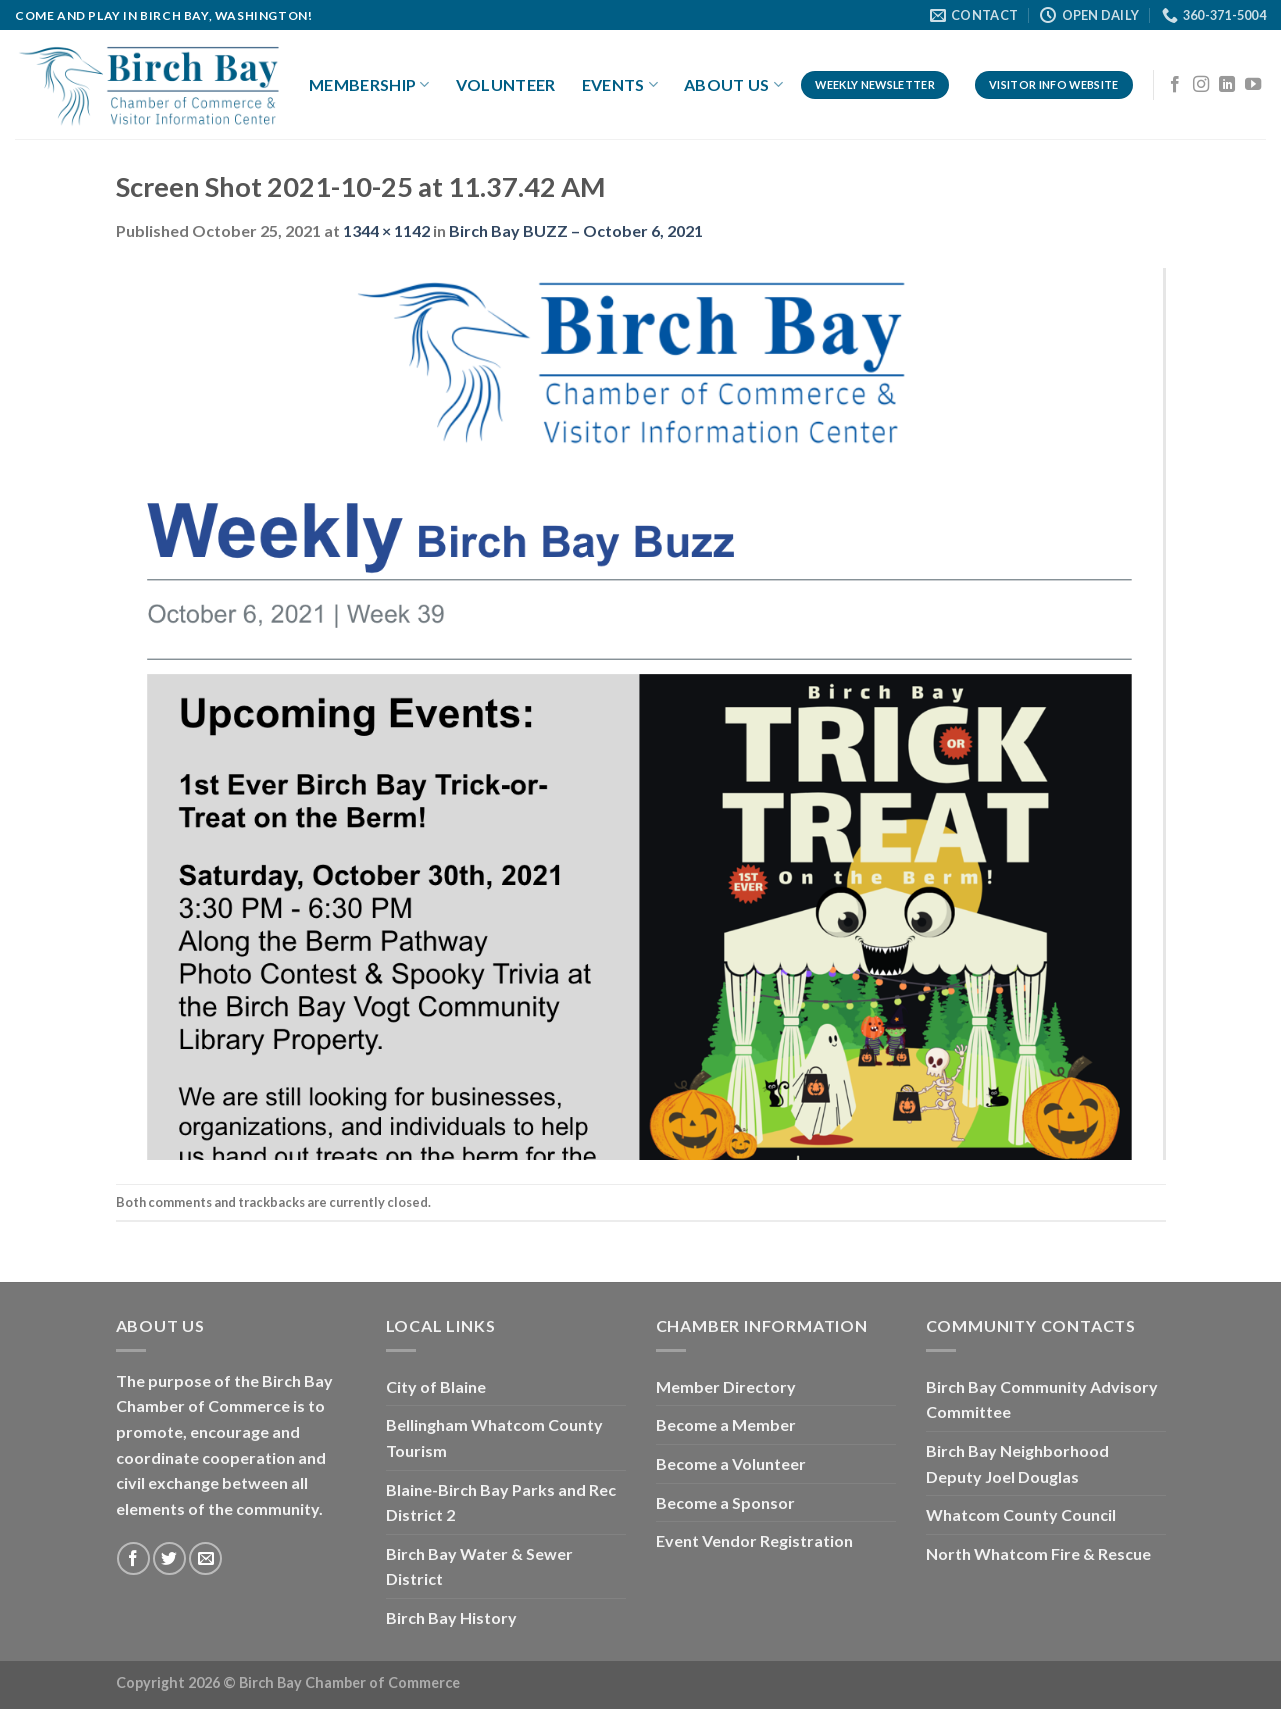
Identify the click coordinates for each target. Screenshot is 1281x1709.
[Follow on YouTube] (1253, 85)
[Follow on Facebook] (1175, 85)
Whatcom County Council (1021, 1514)
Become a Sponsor (725, 1502)
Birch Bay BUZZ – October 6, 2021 (576, 230)
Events (620, 85)
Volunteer (506, 84)
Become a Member (726, 1424)
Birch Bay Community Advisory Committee (1042, 1399)
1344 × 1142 (386, 230)
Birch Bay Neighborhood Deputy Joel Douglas (1017, 1463)
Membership (369, 85)
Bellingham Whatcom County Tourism (494, 1437)
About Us (733, 85)
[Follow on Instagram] (1201, 85)
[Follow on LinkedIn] (1227, 85)
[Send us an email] (205, 1558)
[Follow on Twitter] (169, 1558)
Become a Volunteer (731, 1463)
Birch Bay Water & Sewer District (479, 1566)
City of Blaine (436, 1386)
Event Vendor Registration (754, 1540)
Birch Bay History (451, 1617)
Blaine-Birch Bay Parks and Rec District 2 (501, 1502)
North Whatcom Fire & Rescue (1038, 1553)
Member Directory (726, 1386)
